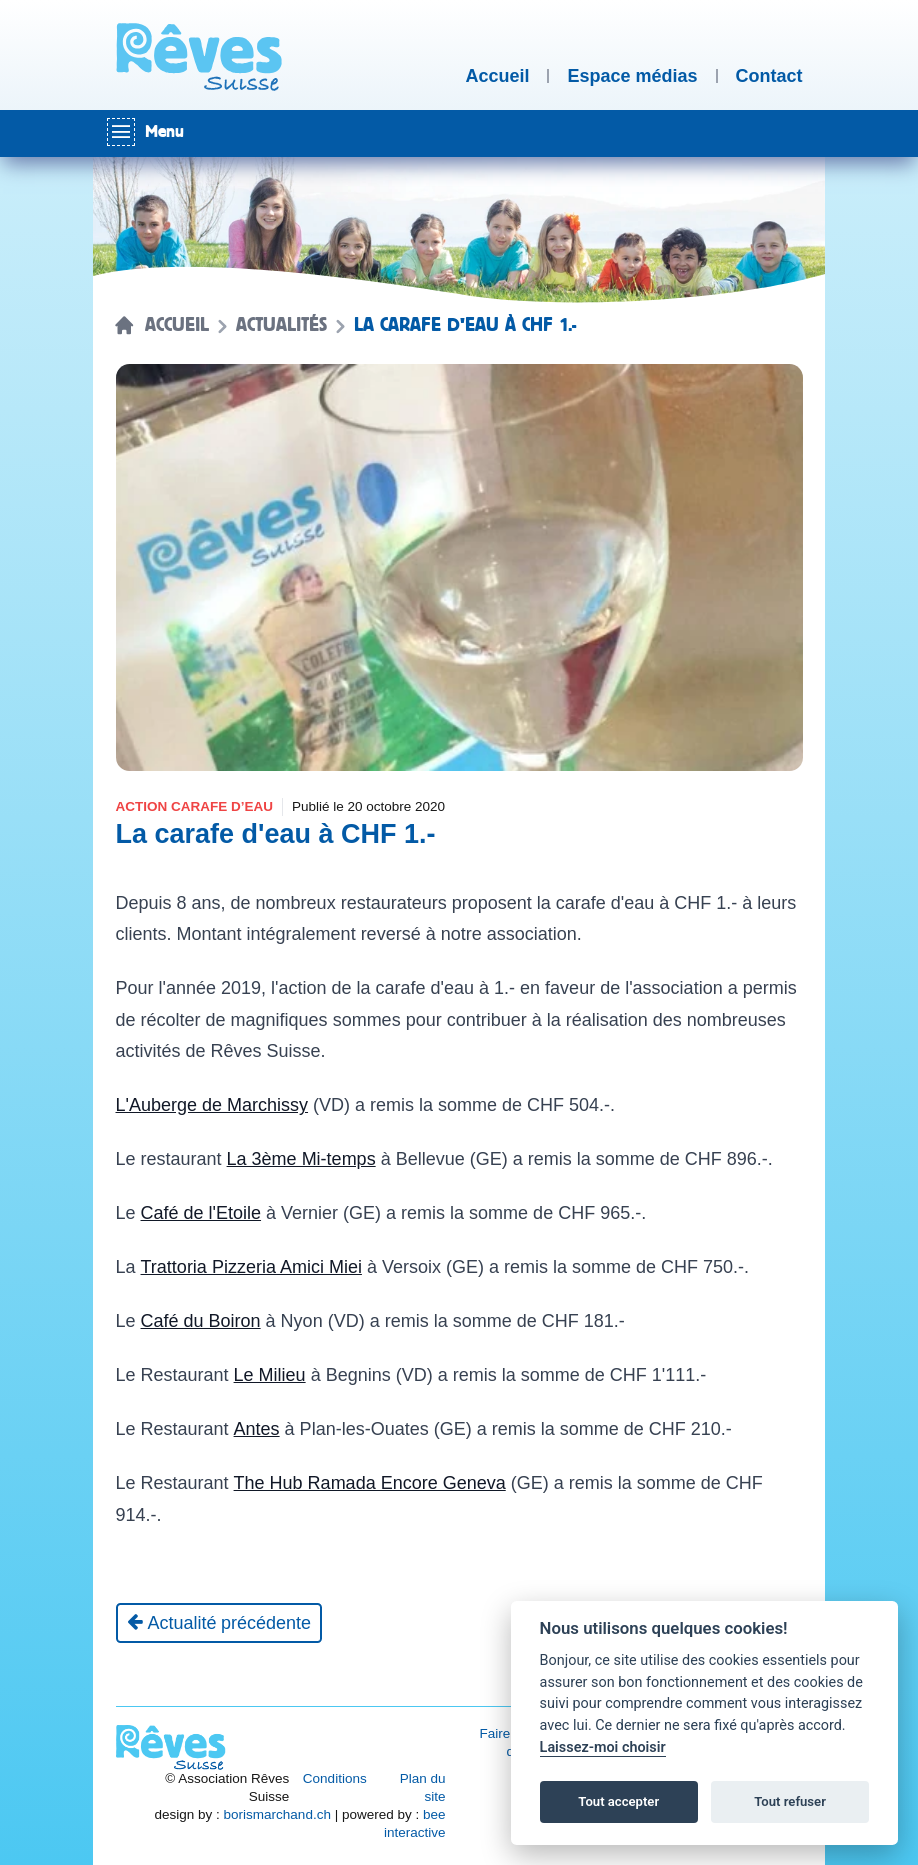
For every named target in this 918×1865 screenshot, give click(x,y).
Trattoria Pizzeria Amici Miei (251, 1267)
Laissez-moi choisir (603, 1747)
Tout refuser (790, 1801)
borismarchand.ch (277, 1814)
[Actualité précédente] (219, 1623)
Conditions (335, 1778)
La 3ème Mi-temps (301, 1159)
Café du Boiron (201, 1321)
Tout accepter (618, 1801)
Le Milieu (270, 1375)
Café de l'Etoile (201, 1213)
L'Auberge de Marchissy (212, 1105)
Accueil (177, 325)
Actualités (281, 325)
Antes (257, 1429)
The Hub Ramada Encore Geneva (370, 1483)
